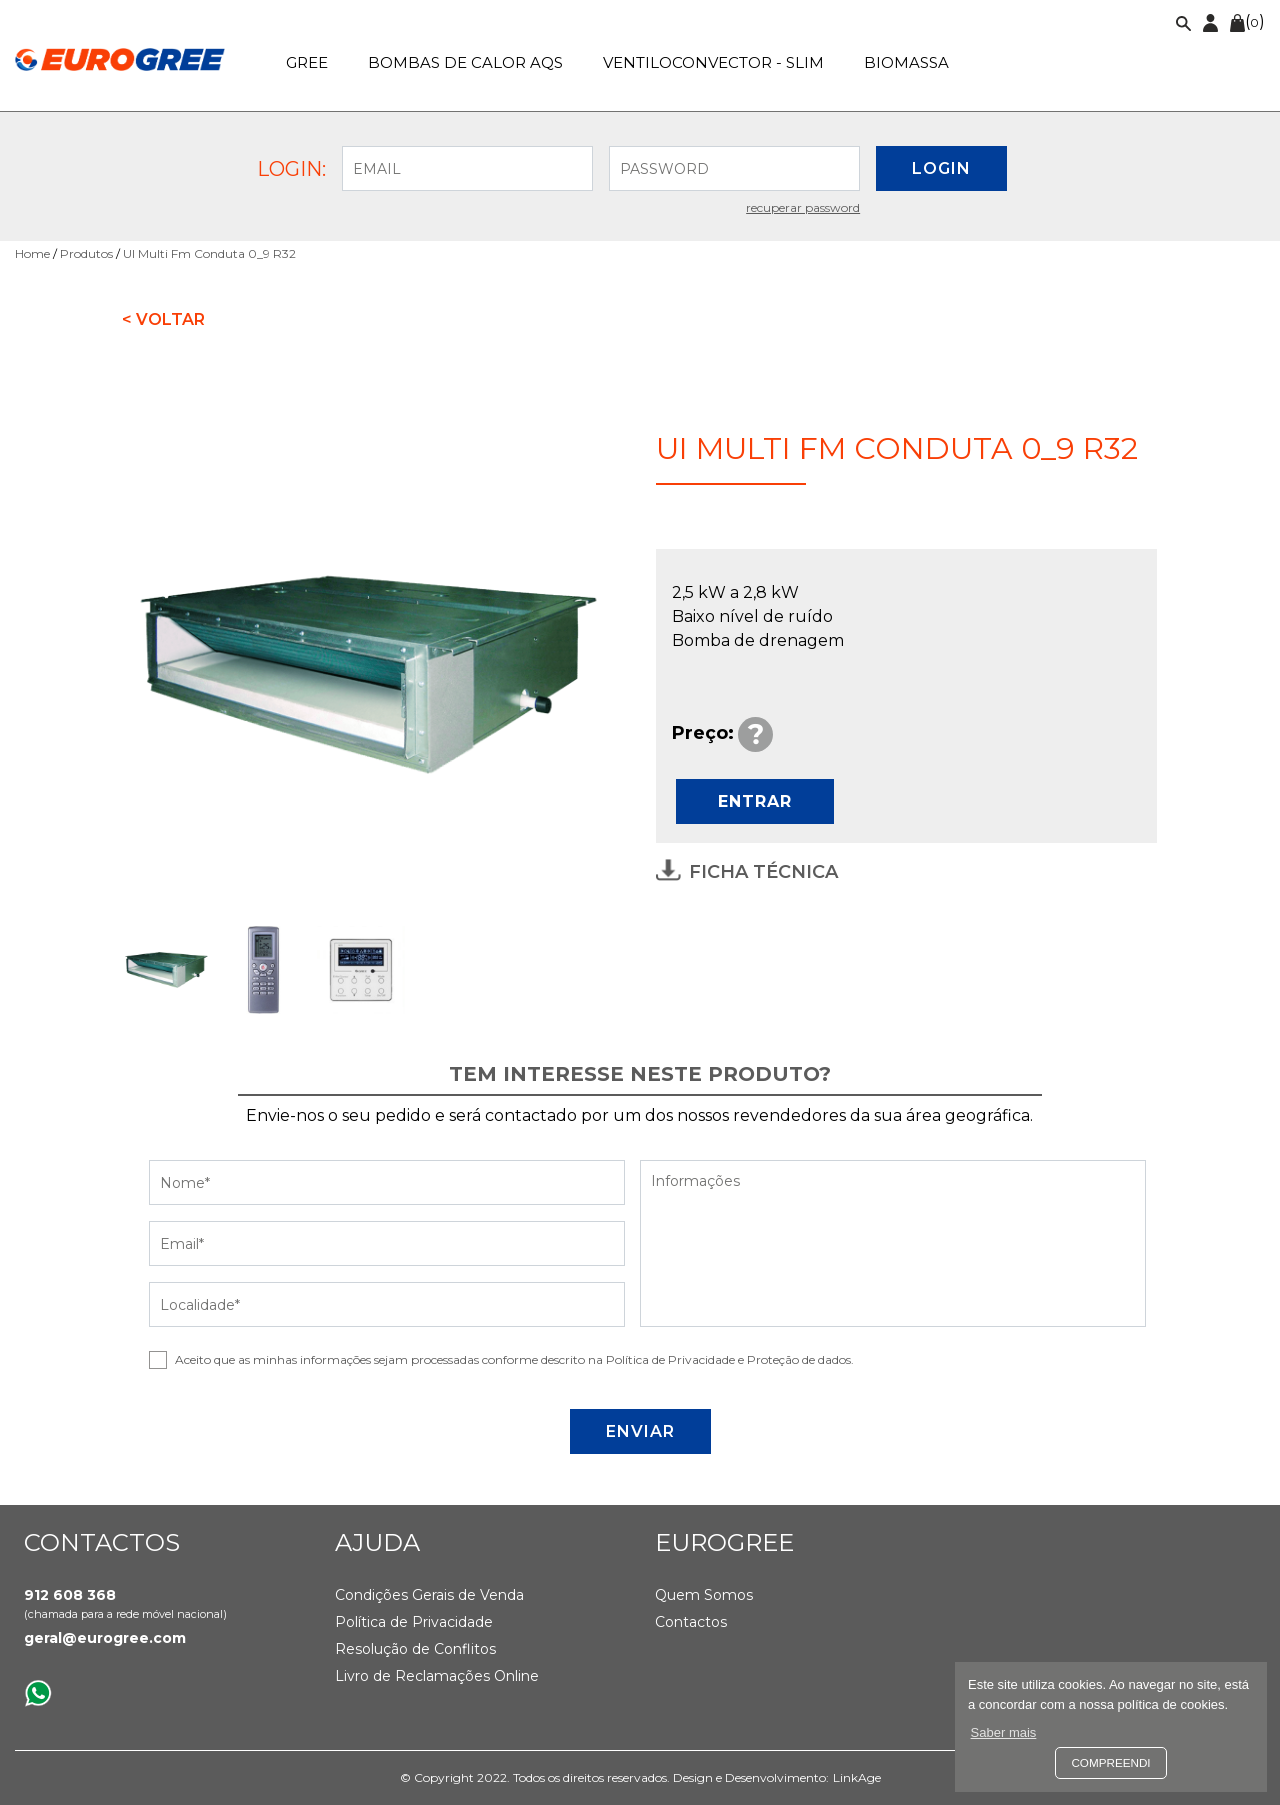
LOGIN (941, 168)
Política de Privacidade (414, 1622)
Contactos (691, 1622)
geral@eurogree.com (105, 1638)
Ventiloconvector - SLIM (713, 62)
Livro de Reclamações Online (437, 1676)
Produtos (86, 253)
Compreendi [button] (1110, 1762)
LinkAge (857, 1777)
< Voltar (163, 319)
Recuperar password (803, 207)
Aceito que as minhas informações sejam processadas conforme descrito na (514, 1359)
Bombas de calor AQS (465, 62)
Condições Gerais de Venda (429, 1595)
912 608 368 (70, 1595)
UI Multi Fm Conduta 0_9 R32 (209, 253)
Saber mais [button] (1004, 1732)
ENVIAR (640, 1431)
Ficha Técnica (747, 871)
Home (32, 253)
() (1247, 21)
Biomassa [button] (906, 62)
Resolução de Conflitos (415, 1649)
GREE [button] (307, 62)
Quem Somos (704, 1595)
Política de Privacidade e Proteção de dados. (730, 1359)
